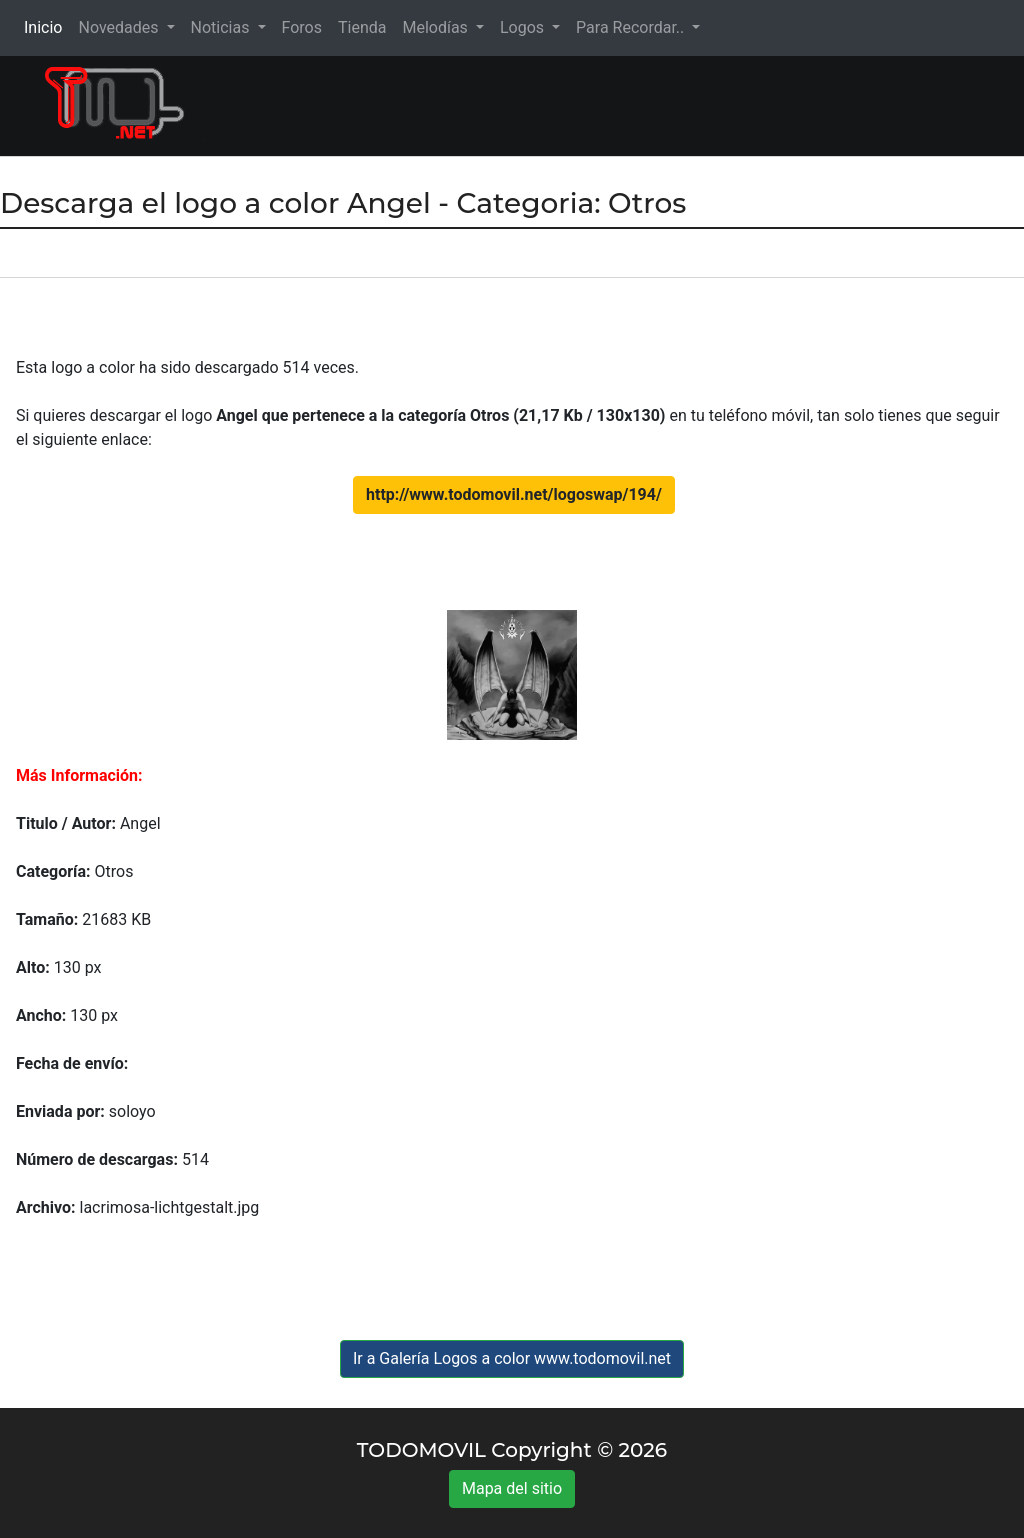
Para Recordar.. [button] (632, 27)
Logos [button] (524, 27)
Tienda (362, 27)
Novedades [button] (120, 27)
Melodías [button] (436, 27)
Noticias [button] (222, 27)
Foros (302, 27)
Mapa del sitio (512, 1488)
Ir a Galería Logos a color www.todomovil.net (512, 1358)
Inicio (47, 26)
